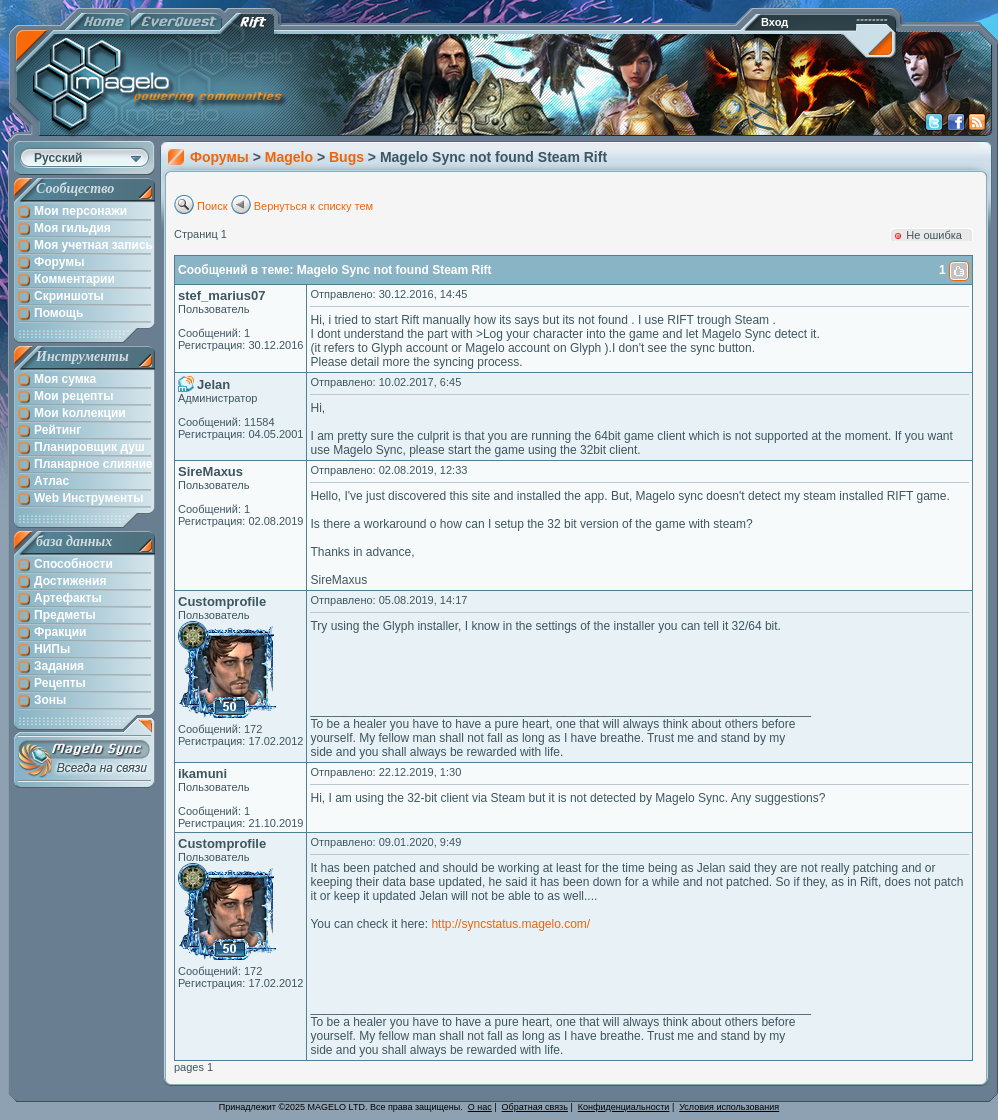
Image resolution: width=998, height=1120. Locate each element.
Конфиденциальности (624, 1107)
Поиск (212, 206)
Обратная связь (535, 1107)
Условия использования (729, 1107)
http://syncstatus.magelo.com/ (510, 924)
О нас (480, 1107)
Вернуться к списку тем (314, 206)
